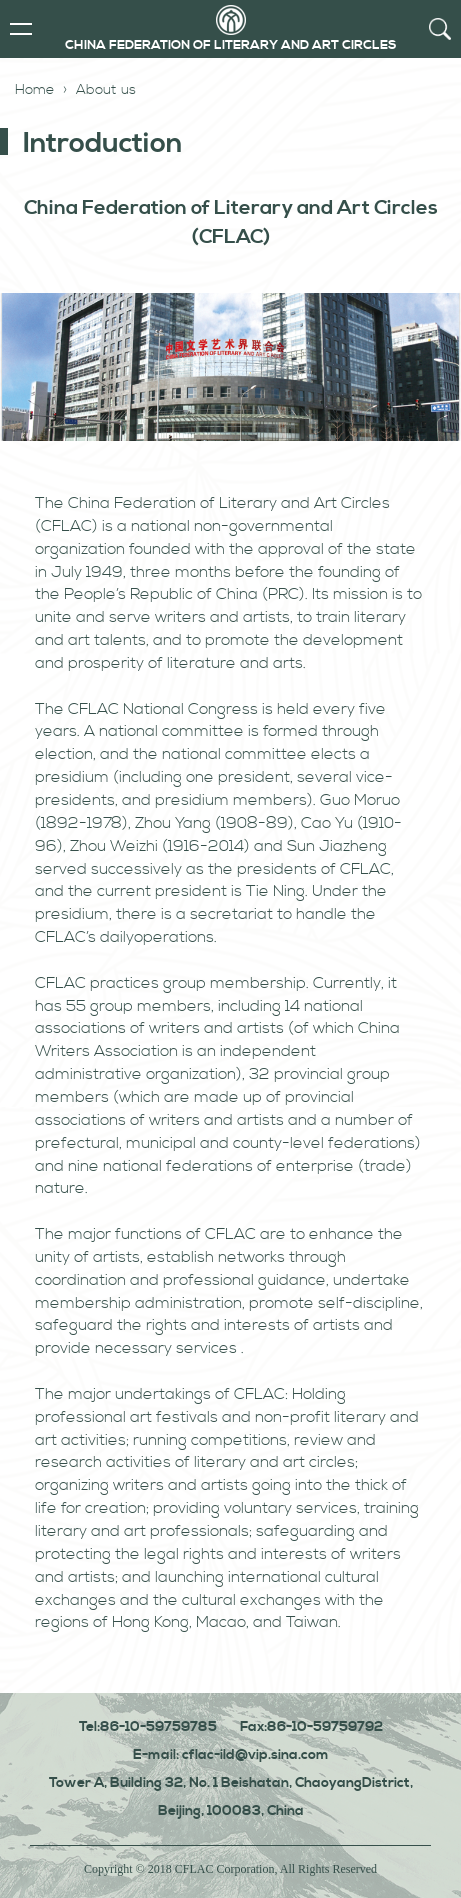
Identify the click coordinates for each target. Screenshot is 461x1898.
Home (34, 90)
